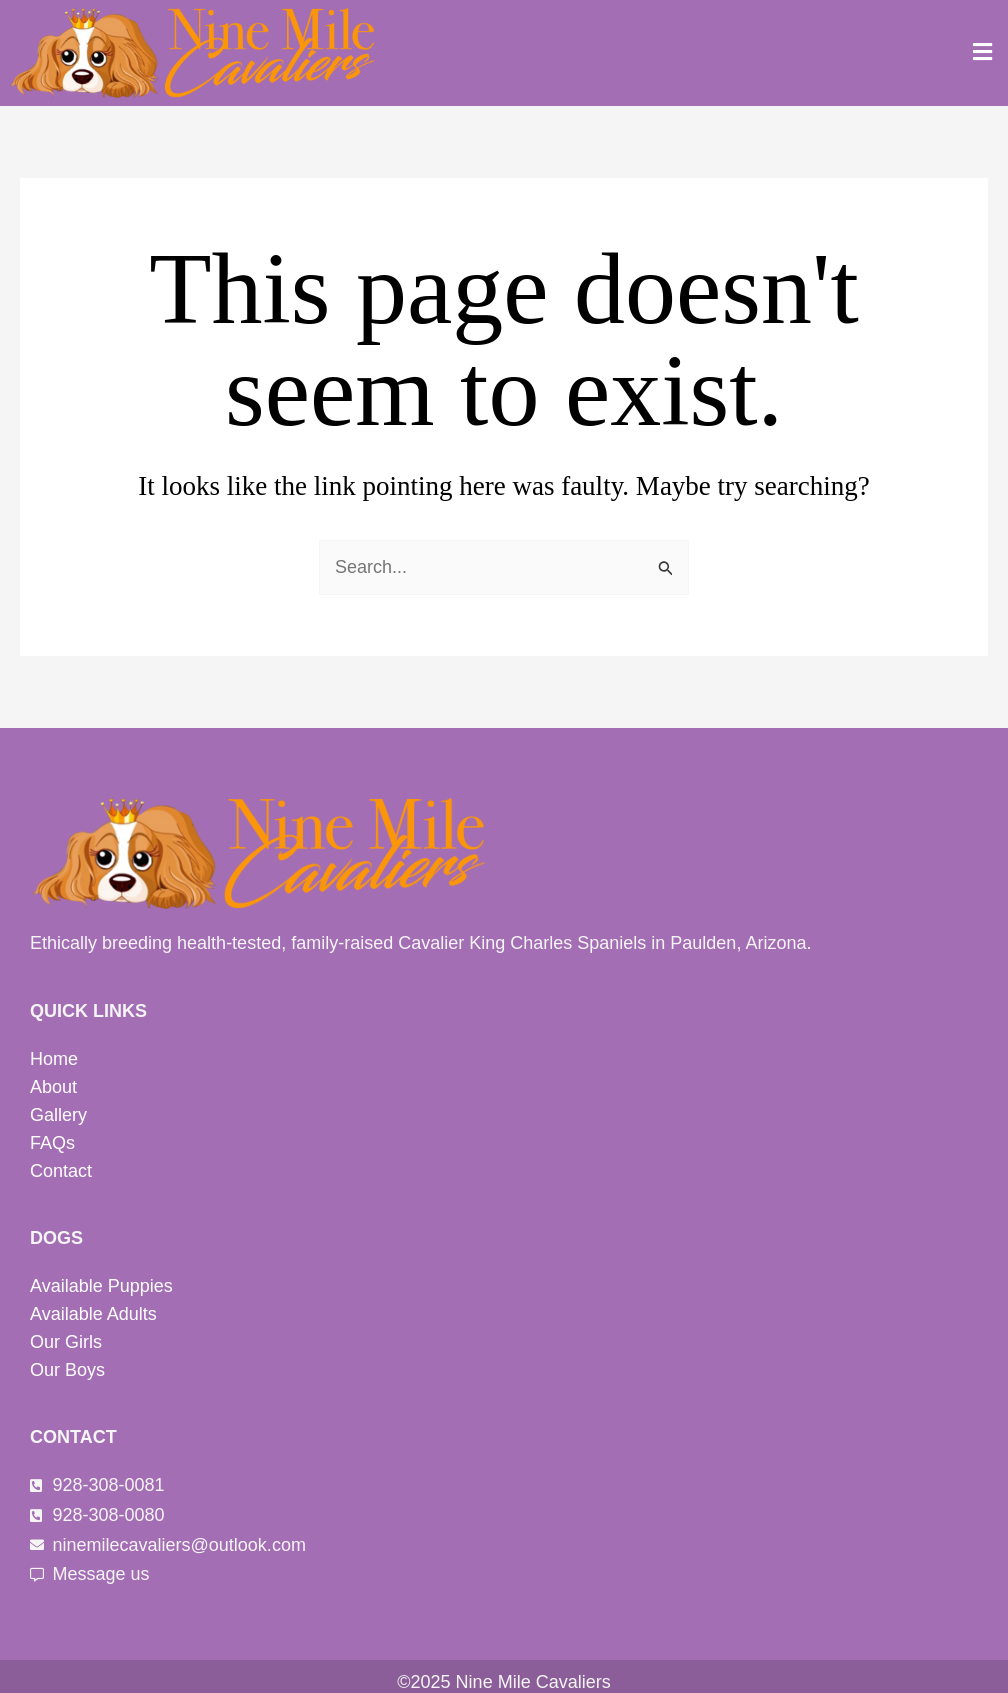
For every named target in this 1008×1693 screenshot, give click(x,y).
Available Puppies (101, 1286)
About (53, 1087)
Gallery (58, 1115)
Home (54, 1059)
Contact (61, 1171)
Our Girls (66, 1342)
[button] (983, 53)
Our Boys (67, 1370)
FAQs (52, 1143)
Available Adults (93, 1314)
